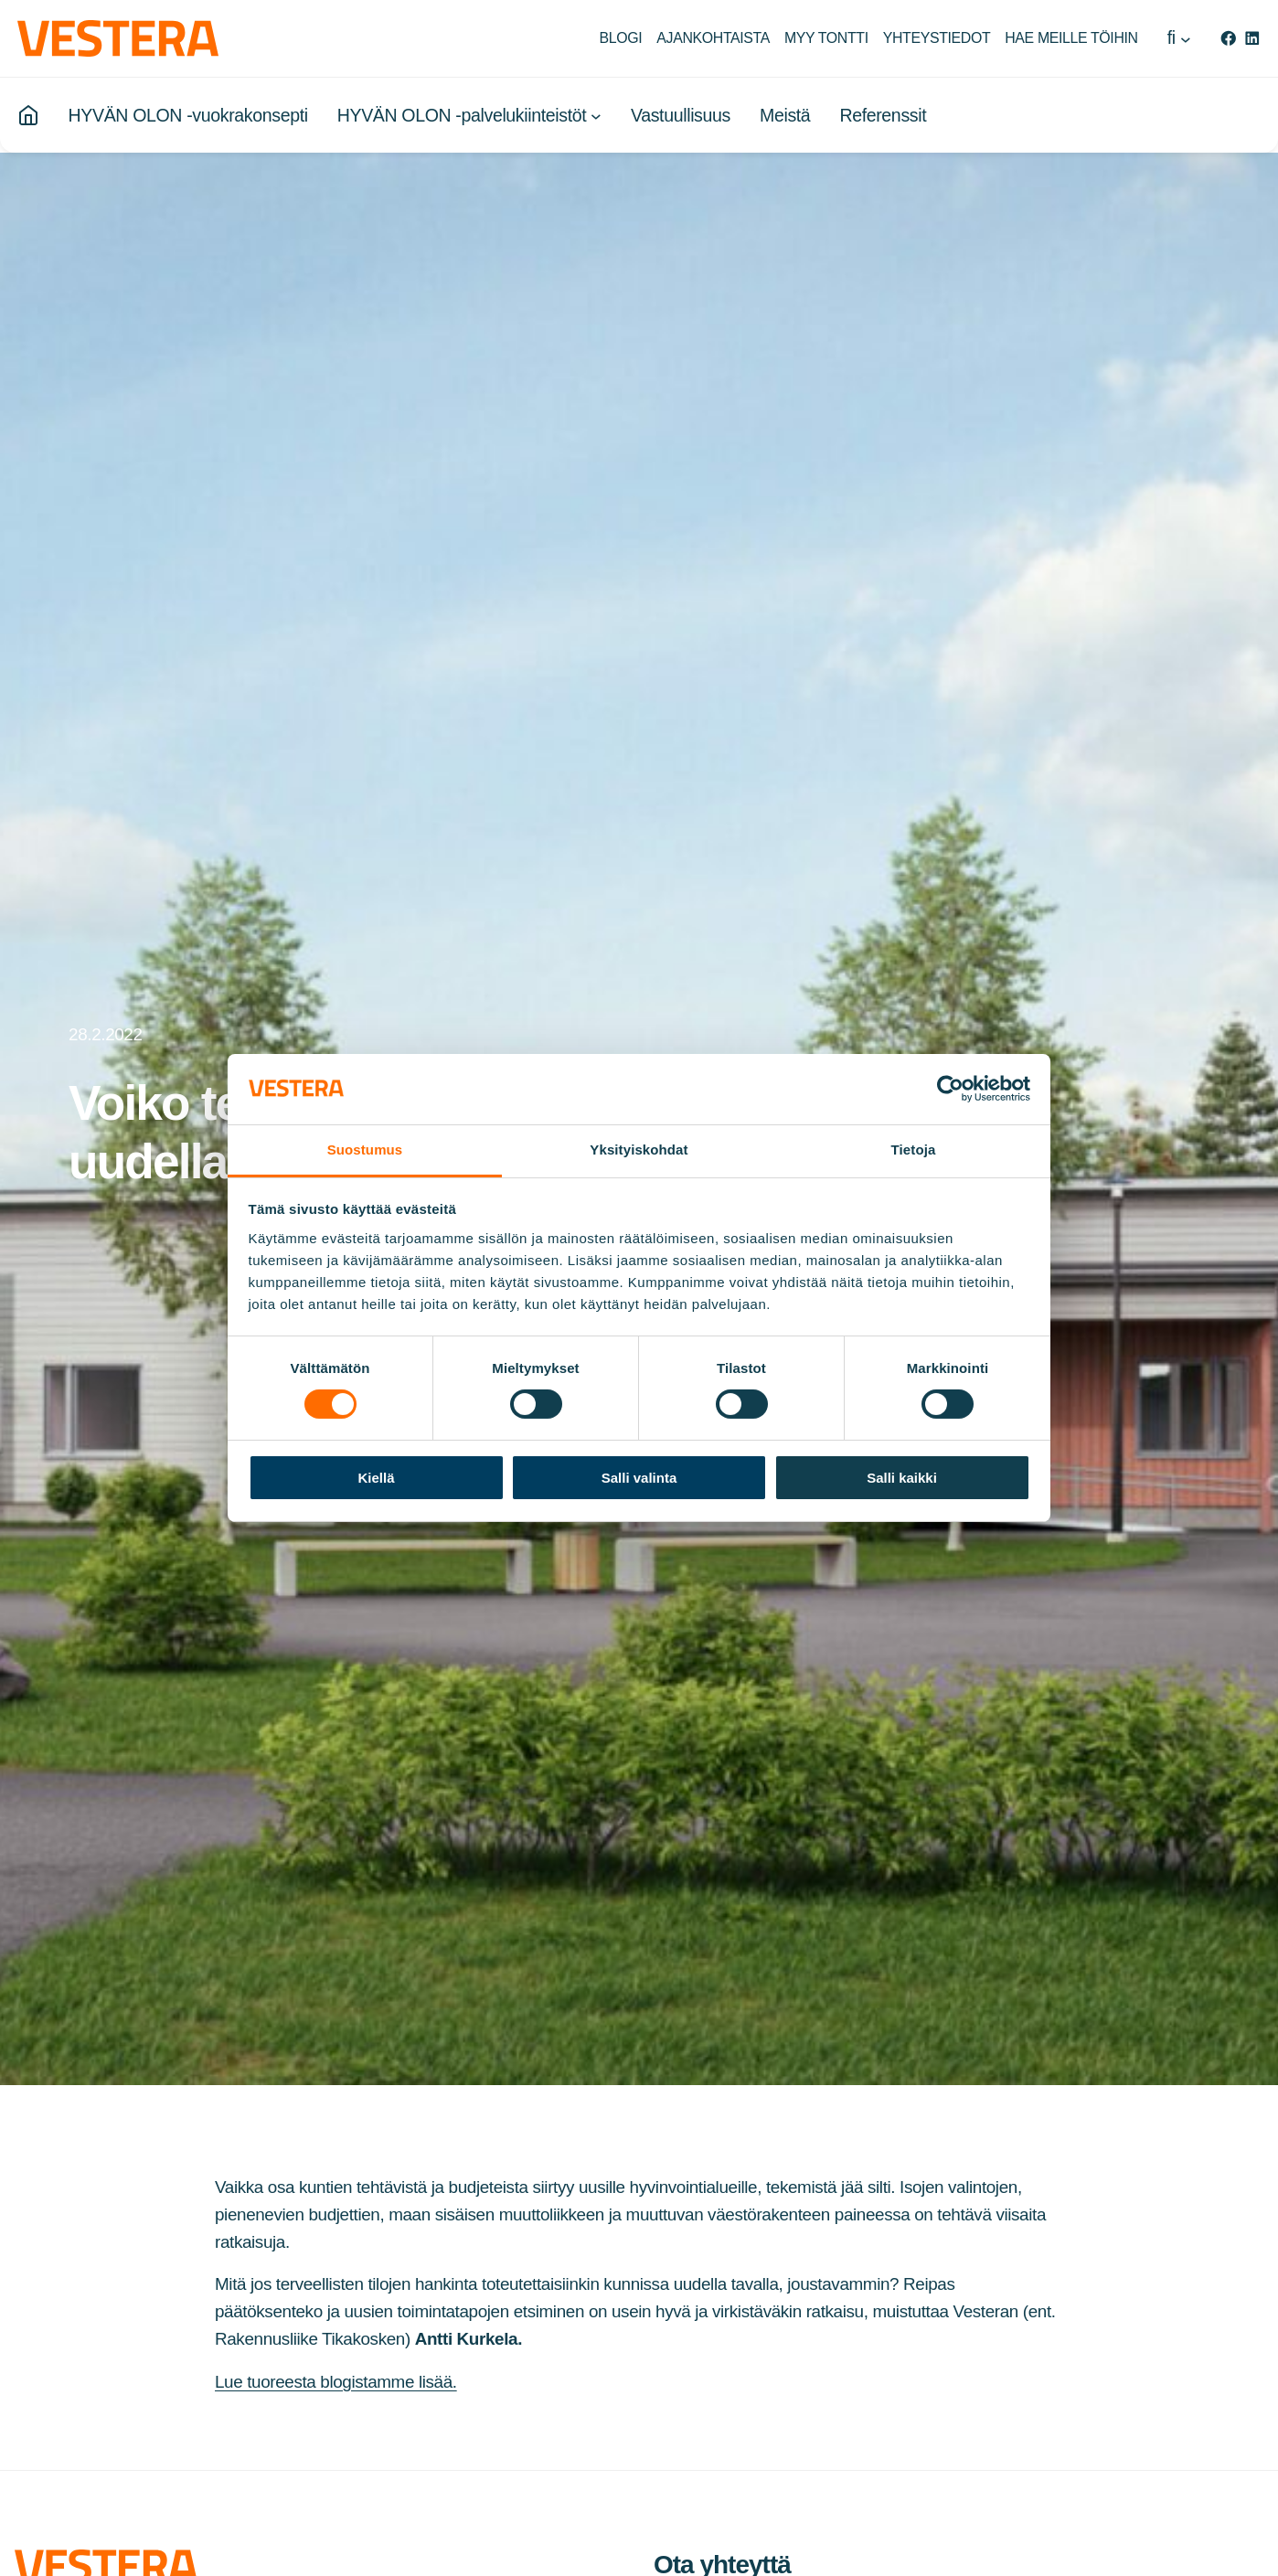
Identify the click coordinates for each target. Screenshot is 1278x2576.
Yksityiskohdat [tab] (638, 1149)
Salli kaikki (902, 1477)
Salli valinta (639, 1477)
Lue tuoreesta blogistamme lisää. (336, 2382)
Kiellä (375, 1477)
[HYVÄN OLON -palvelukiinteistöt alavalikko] (596, 117)
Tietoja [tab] (913, 1149)
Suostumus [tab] (365, 1149)
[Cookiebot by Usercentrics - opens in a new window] (950, 1088)
